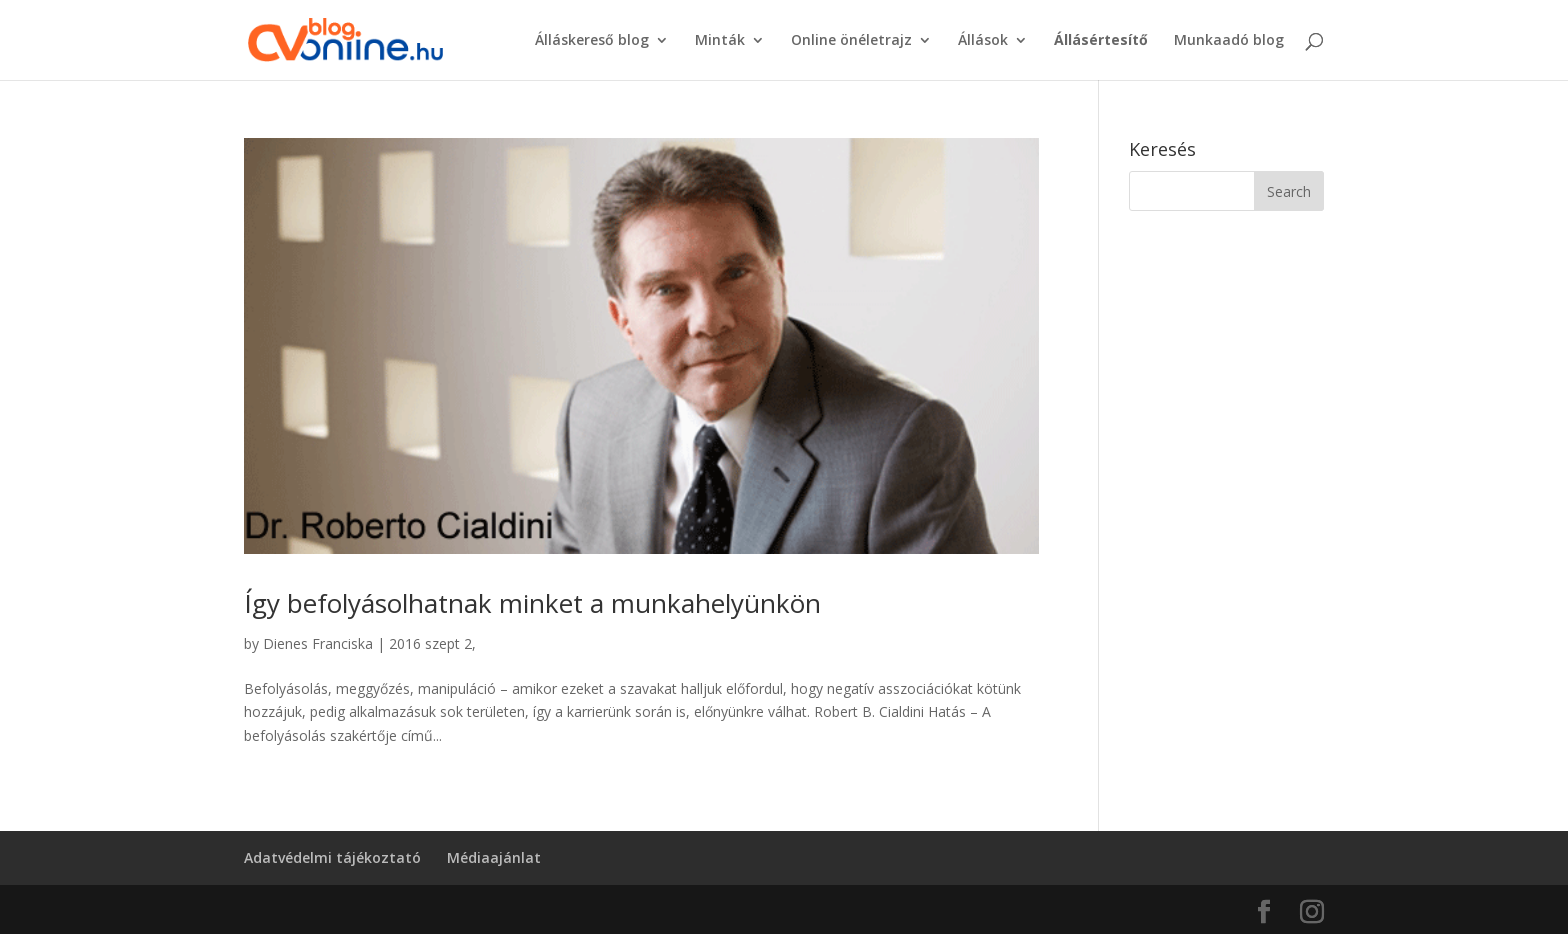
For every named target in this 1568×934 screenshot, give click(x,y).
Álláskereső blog (592, 41)
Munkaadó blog (1229, 41)
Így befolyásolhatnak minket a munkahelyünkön (532, 603)
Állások (983, 41)
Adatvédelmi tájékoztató (332, 857)
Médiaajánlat (494, 857)
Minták (720, 41)
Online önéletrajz (851, 41)
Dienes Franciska (318, 643)
